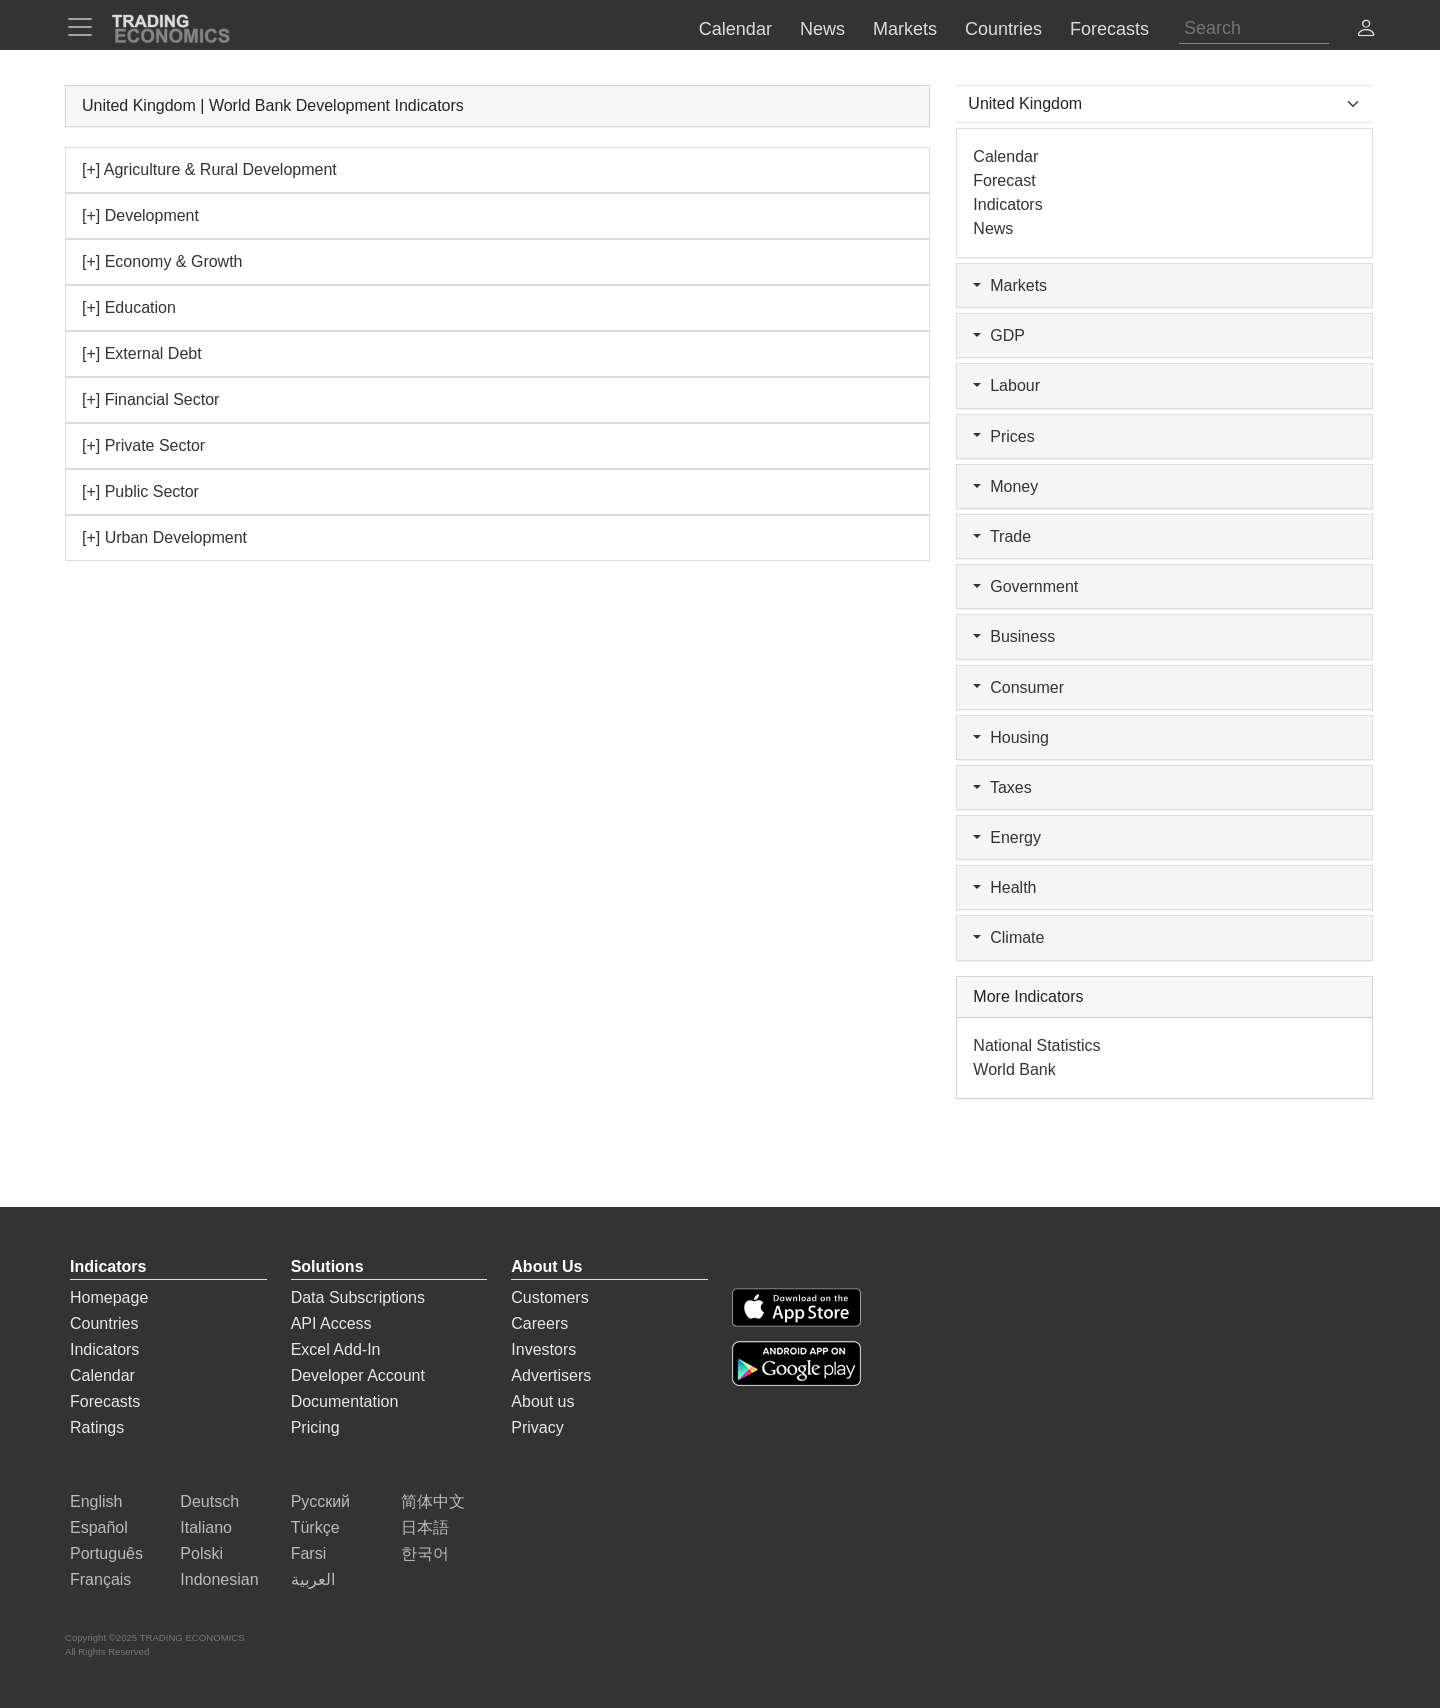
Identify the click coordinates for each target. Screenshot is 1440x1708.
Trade (1002, 536)
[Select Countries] (1164, 104)
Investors (543, 1349)
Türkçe (315, 1527)
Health (1004, 887)
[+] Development (140, 215)
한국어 (425, 1553)
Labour (1006, 385)
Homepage (109, 1297)
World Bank (1014, 1069)
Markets (1010, 285)
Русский (320, 1501)
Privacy (537, 1427)
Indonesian (219, 1579)
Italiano (206, 1527)
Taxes (1002, 787)
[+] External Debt (142, 353)
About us (542, 1401)
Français (100, 1579)
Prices (1003, 436)
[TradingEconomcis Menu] (86, 27)
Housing (1011, 737)
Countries (104, 1323)
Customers (549, 1297)
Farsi (309, 1553)
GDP (999, 335)
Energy (1007, 837)
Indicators (1007, 204)
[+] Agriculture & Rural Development (209, 169)
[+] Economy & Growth (162, 261)
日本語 (425, 1527)
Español (99, 1527)
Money (1005, 486)
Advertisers (551, 1375)
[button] (1366, 30)
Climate (1008, 937)
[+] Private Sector (143, 445)
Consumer (1018, 687)
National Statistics (1036, 1045)
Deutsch (209, 1501)
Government (1025, 586)
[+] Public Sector (140, 491)
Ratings (97, 1427)
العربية (313, 1579)
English (96, 1501)
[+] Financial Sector (150, 399)
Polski (201, 1553)
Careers (539, 1323)
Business (1014, 636)
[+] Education (129, 307)
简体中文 (433, 1501)
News (993, 228)
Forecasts (105, 1401)
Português (106, 1553)
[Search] (1254, 28)
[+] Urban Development (164, 537)
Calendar (1005, 156)
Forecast (1004, 180)
